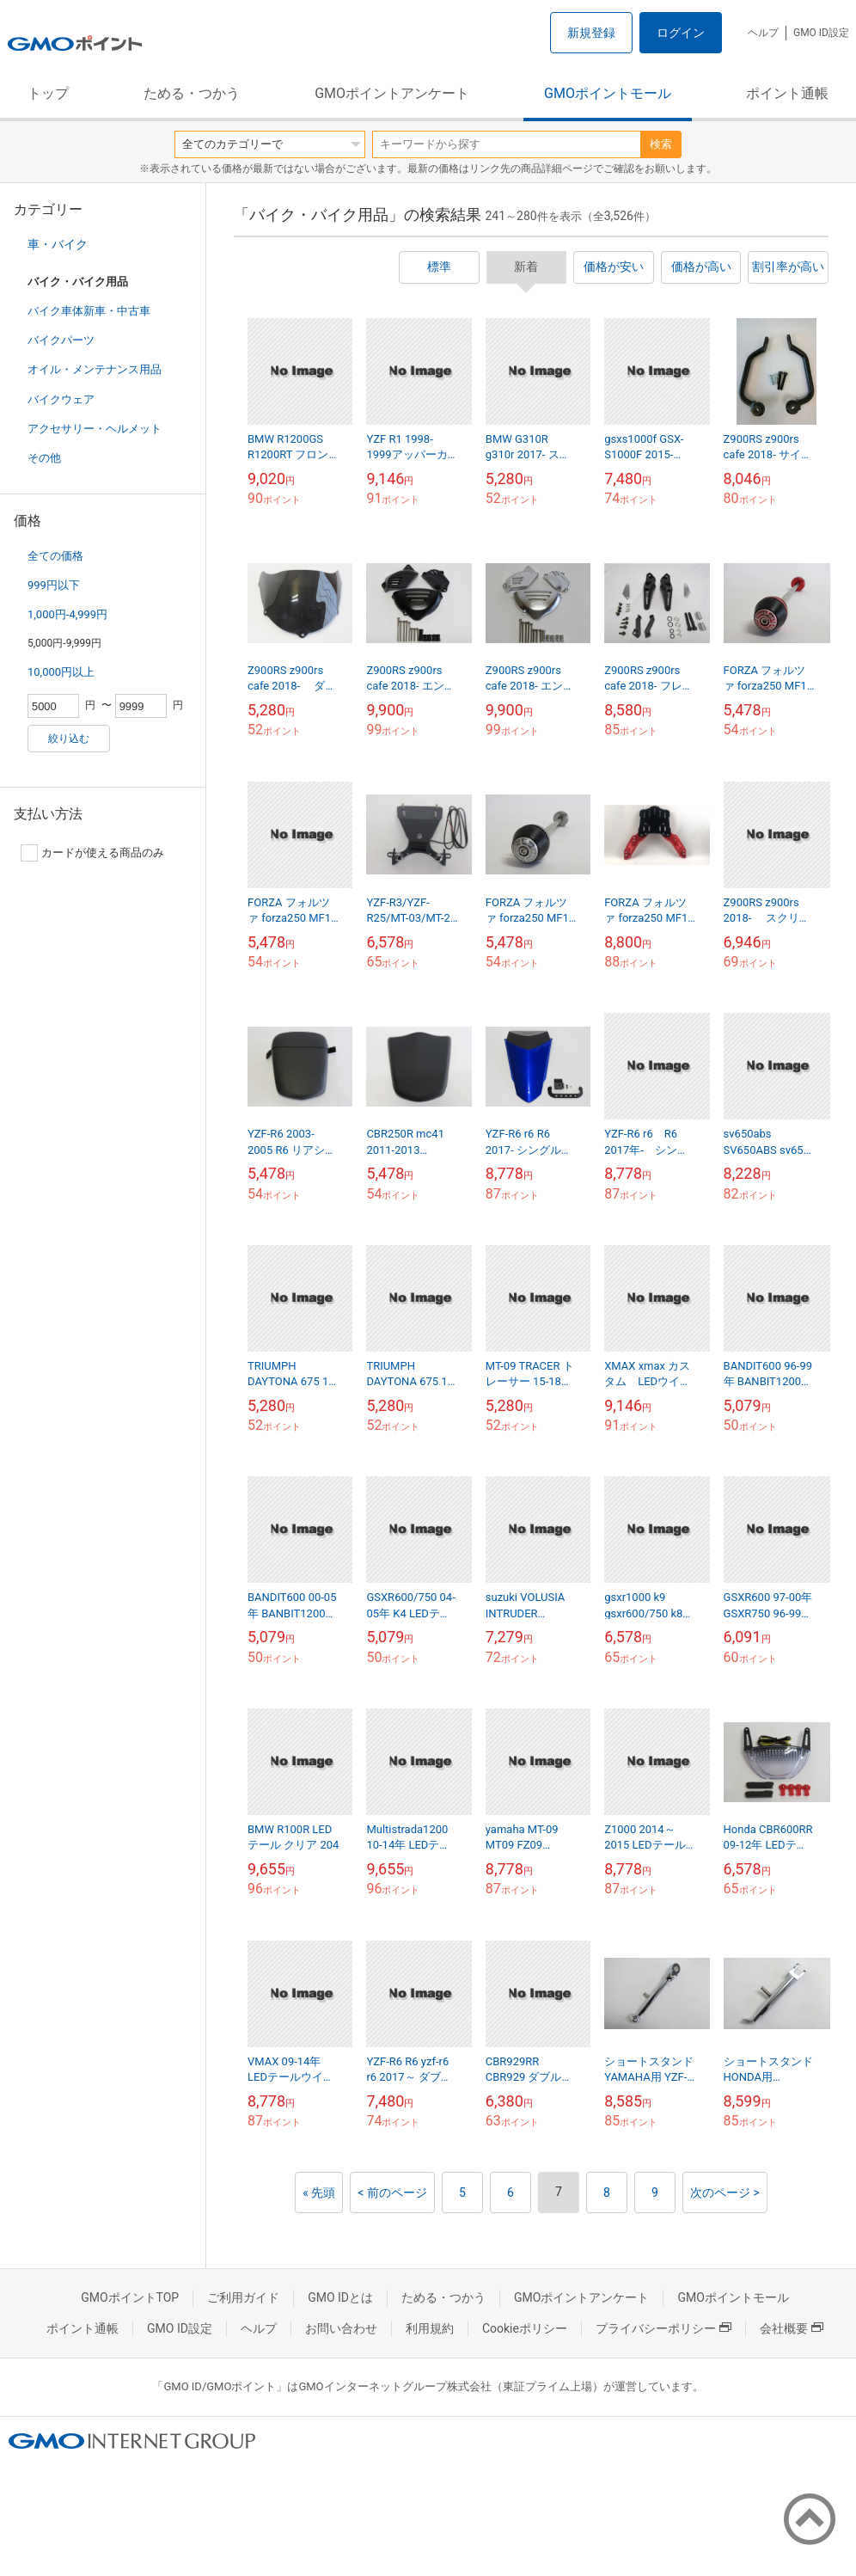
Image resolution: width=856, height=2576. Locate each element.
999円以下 (54, 585)
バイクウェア (61, 399)
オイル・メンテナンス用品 (95, 369)
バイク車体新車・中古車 (89, 310)
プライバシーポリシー (663, 2328)
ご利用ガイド (243, 2297)
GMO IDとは (340, 2297)
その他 (44, 457)
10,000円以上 (61, 671)
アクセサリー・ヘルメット (95, 428)
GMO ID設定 (821, 33)
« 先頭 (319, 2192)
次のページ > (725, 2192)
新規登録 (591, 33)
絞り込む (68, 739)
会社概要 (791, 2328)
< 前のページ (392, 2192)
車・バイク (58, 244)
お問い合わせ (341, 2328)
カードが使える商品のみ (92, 853)
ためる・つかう (192, 93)
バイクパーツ (61, 340)
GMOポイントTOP (130, 2297)
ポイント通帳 (787, 93)
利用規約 (430, 2328)
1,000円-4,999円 (67, 614)
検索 (661, 144)
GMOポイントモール (607, 93)
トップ (48, 93)
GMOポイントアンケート (392, 93)
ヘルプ (763, 33)
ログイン (681, 33)
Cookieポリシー (524, 2328)
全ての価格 (55, 555)
